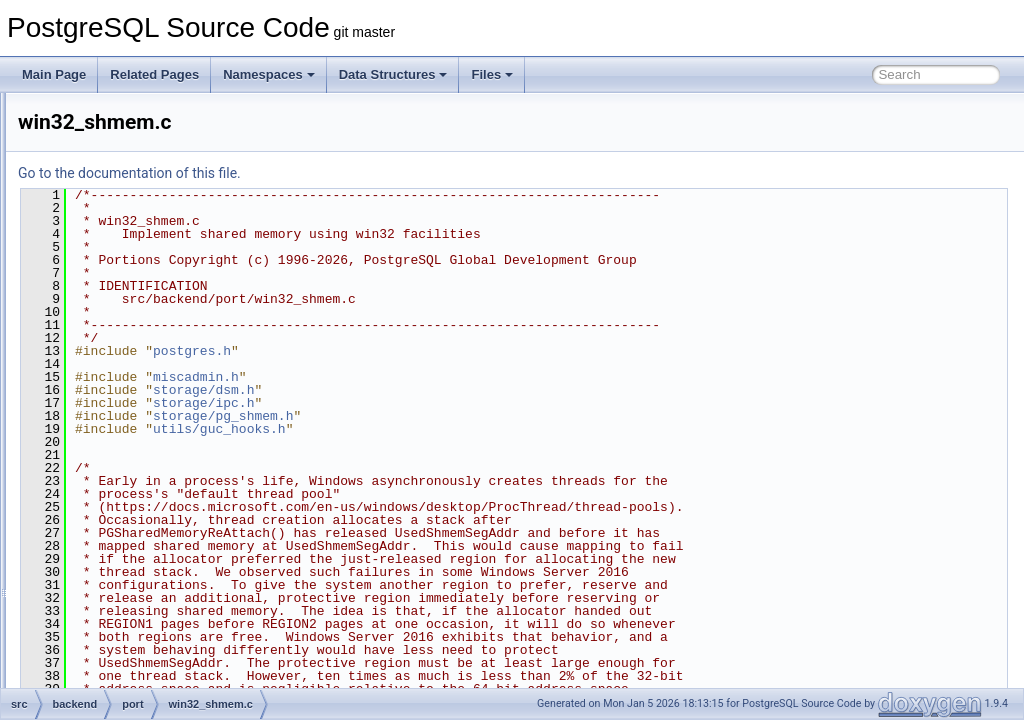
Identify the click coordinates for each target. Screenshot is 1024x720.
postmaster (127, 422)
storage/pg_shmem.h (473, 416)
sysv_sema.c (148, 334)
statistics (121, 532)
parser (115, 202)
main (111, 136)
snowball (121, 510)
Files (492, 74)
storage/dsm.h (453, 390)
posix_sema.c (150, 312)
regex (113, 444)
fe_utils (101, 686)
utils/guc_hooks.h (469, 429)
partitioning (127, 224)
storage (118, 554)
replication (125, 466)
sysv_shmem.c (153, 356)
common (105, 664)
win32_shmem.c (157, 400)
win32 (129, 268)
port (108, 246)
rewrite (116, 488)
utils (108, 620)
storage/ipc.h (453, 403)
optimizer (122, 180)
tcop (109, 576)
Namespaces (269, 74)
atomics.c (139, 290)
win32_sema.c (152, 378)
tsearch (117, 598)
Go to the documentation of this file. (379, 173)
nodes (114, 158)
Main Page (54, 74)
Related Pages (154, 74)
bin (90, 642)
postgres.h (442, 351)
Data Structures (393, 74)
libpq (110, 114)
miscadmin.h (446, 377)
